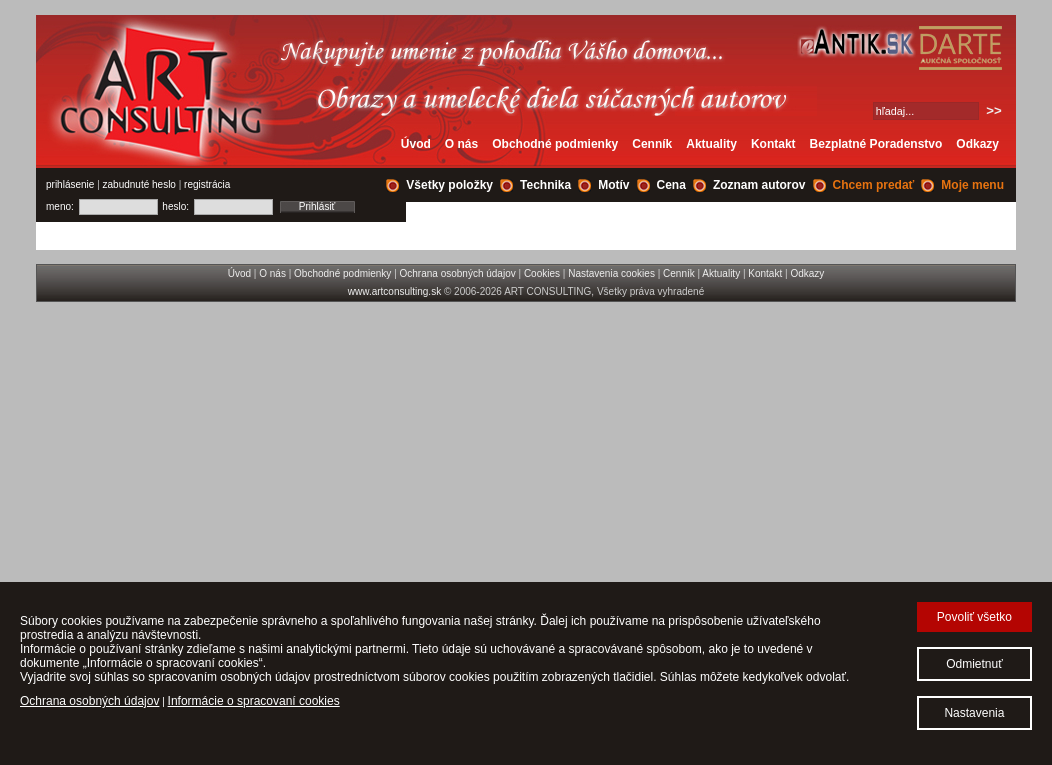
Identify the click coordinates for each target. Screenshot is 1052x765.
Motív (613, 185)
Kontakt (773, 144)
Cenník (652, 144)
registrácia (207, 184)
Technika (545, 185)
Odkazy (977, 144)
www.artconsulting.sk (394, 291)
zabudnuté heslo (139, 184)
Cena (671, 185)
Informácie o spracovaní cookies (254, 701)
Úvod (416, 144)
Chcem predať (874, 185)
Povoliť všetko (974, 617)
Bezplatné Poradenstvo (876, 144)
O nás (461, 144)
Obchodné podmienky (555, 144)
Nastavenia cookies (611, 273)
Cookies (542, 273)
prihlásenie (70, 184)
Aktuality (711, 144)
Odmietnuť (974, 664)
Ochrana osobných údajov (458, 273)
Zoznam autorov (759, 185)
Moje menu (972, 185)
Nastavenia (974, 713)
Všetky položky (449, 185)
